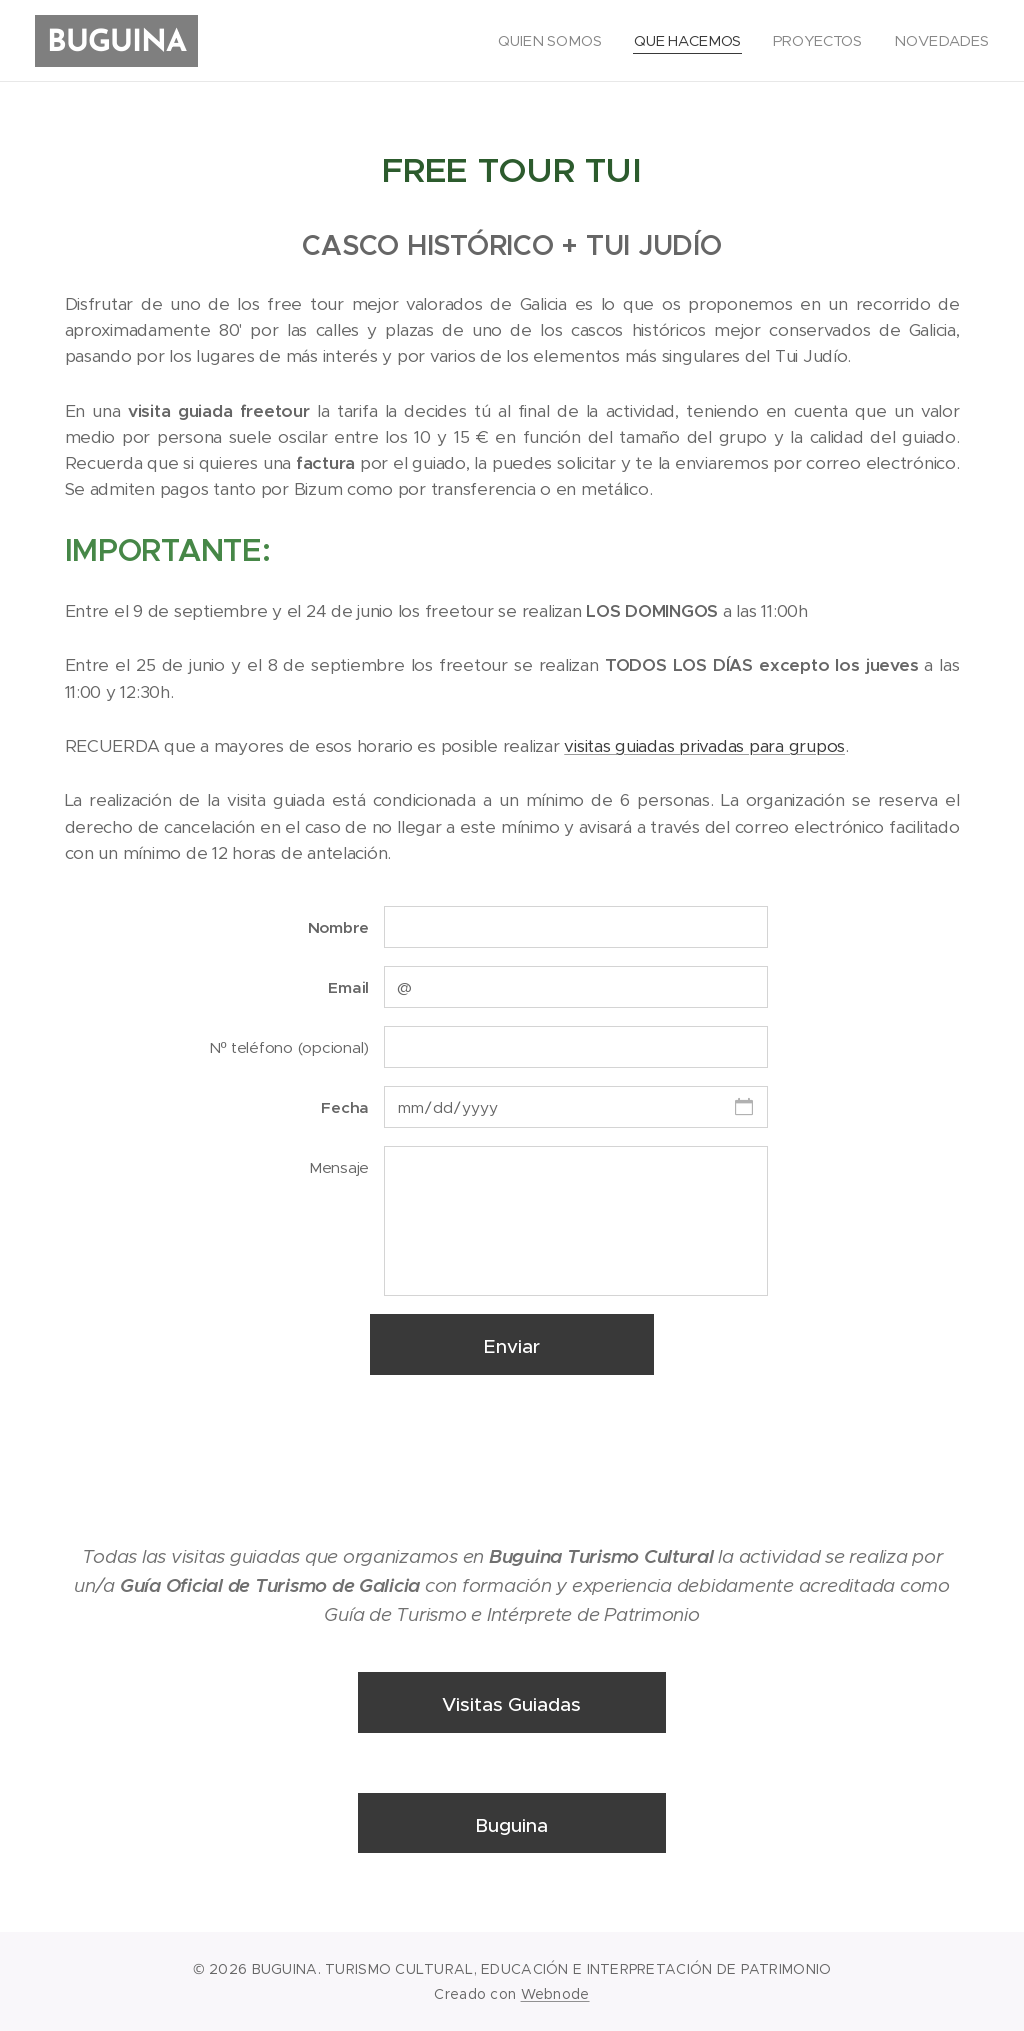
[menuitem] (553, 41)
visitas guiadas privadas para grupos (704, 746)
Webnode (555, 1994)
